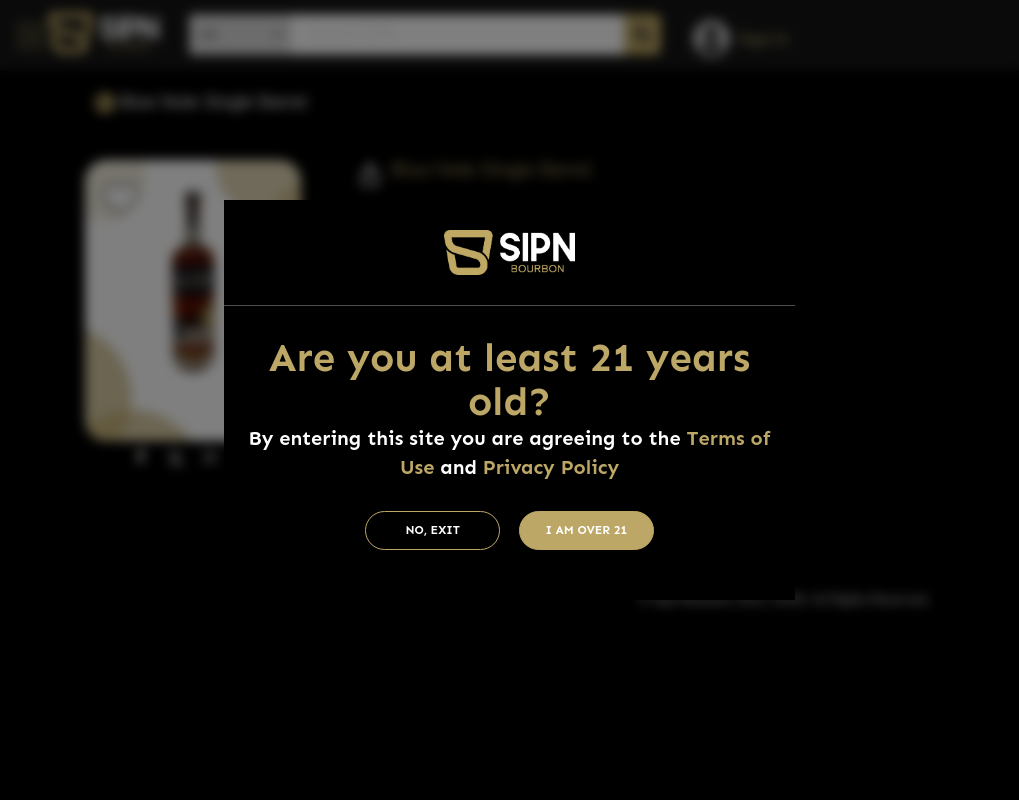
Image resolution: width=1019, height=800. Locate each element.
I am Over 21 (587, 530)
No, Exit (432, 530)
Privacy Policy (551, 467)
